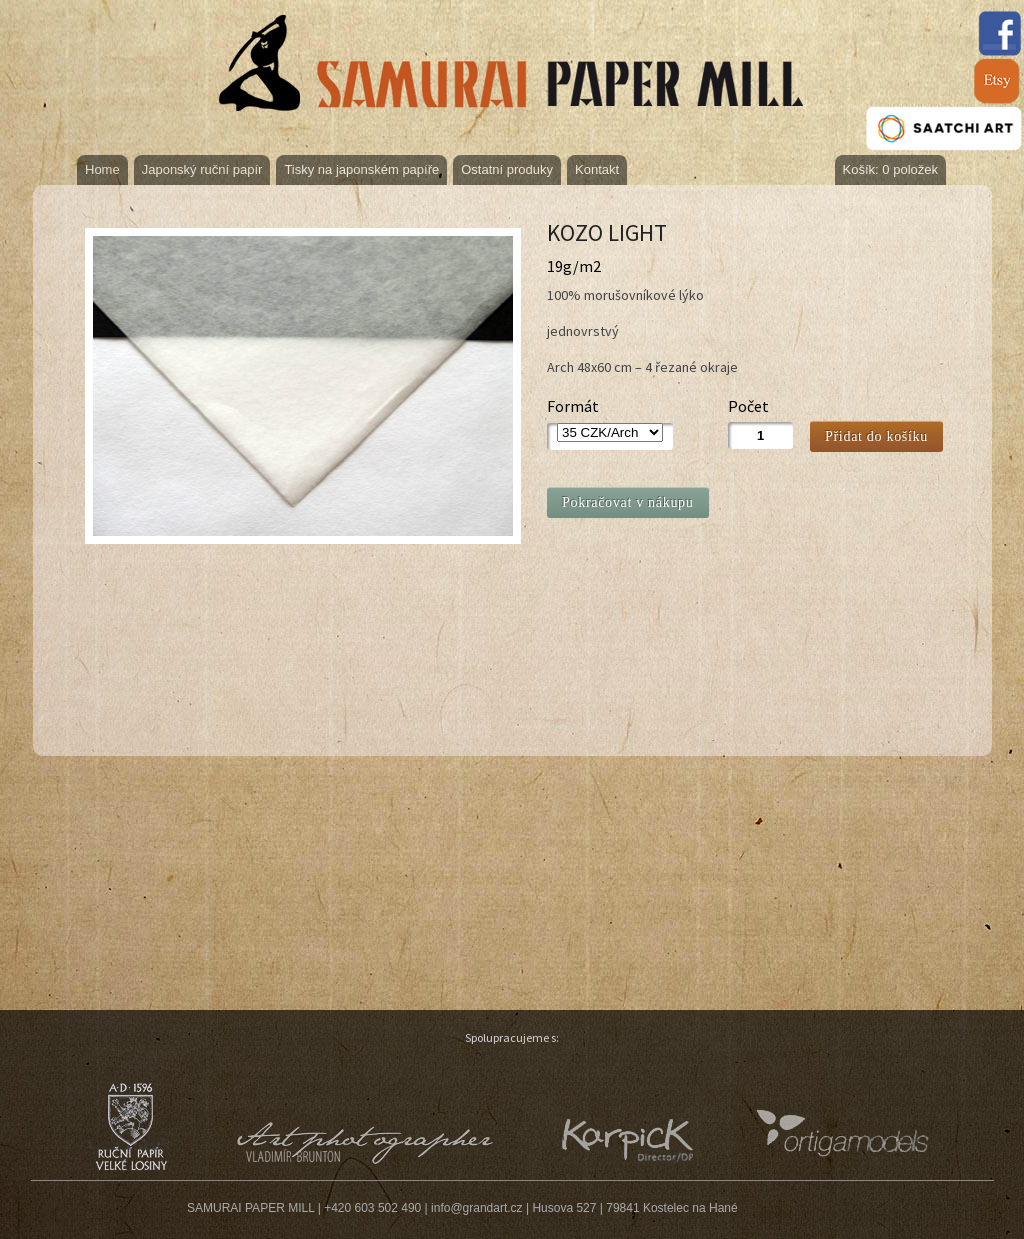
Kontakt (597, 169)
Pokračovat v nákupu (628, 502)
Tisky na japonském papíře (361, 169)
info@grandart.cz (477, 1208)
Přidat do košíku (876, 436)
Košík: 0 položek (890, 169)
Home (102, 169)
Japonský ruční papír (202, 169)
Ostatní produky (507, 169)
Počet (748, 406)
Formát (573, 406)
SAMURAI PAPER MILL (250, 1208)
